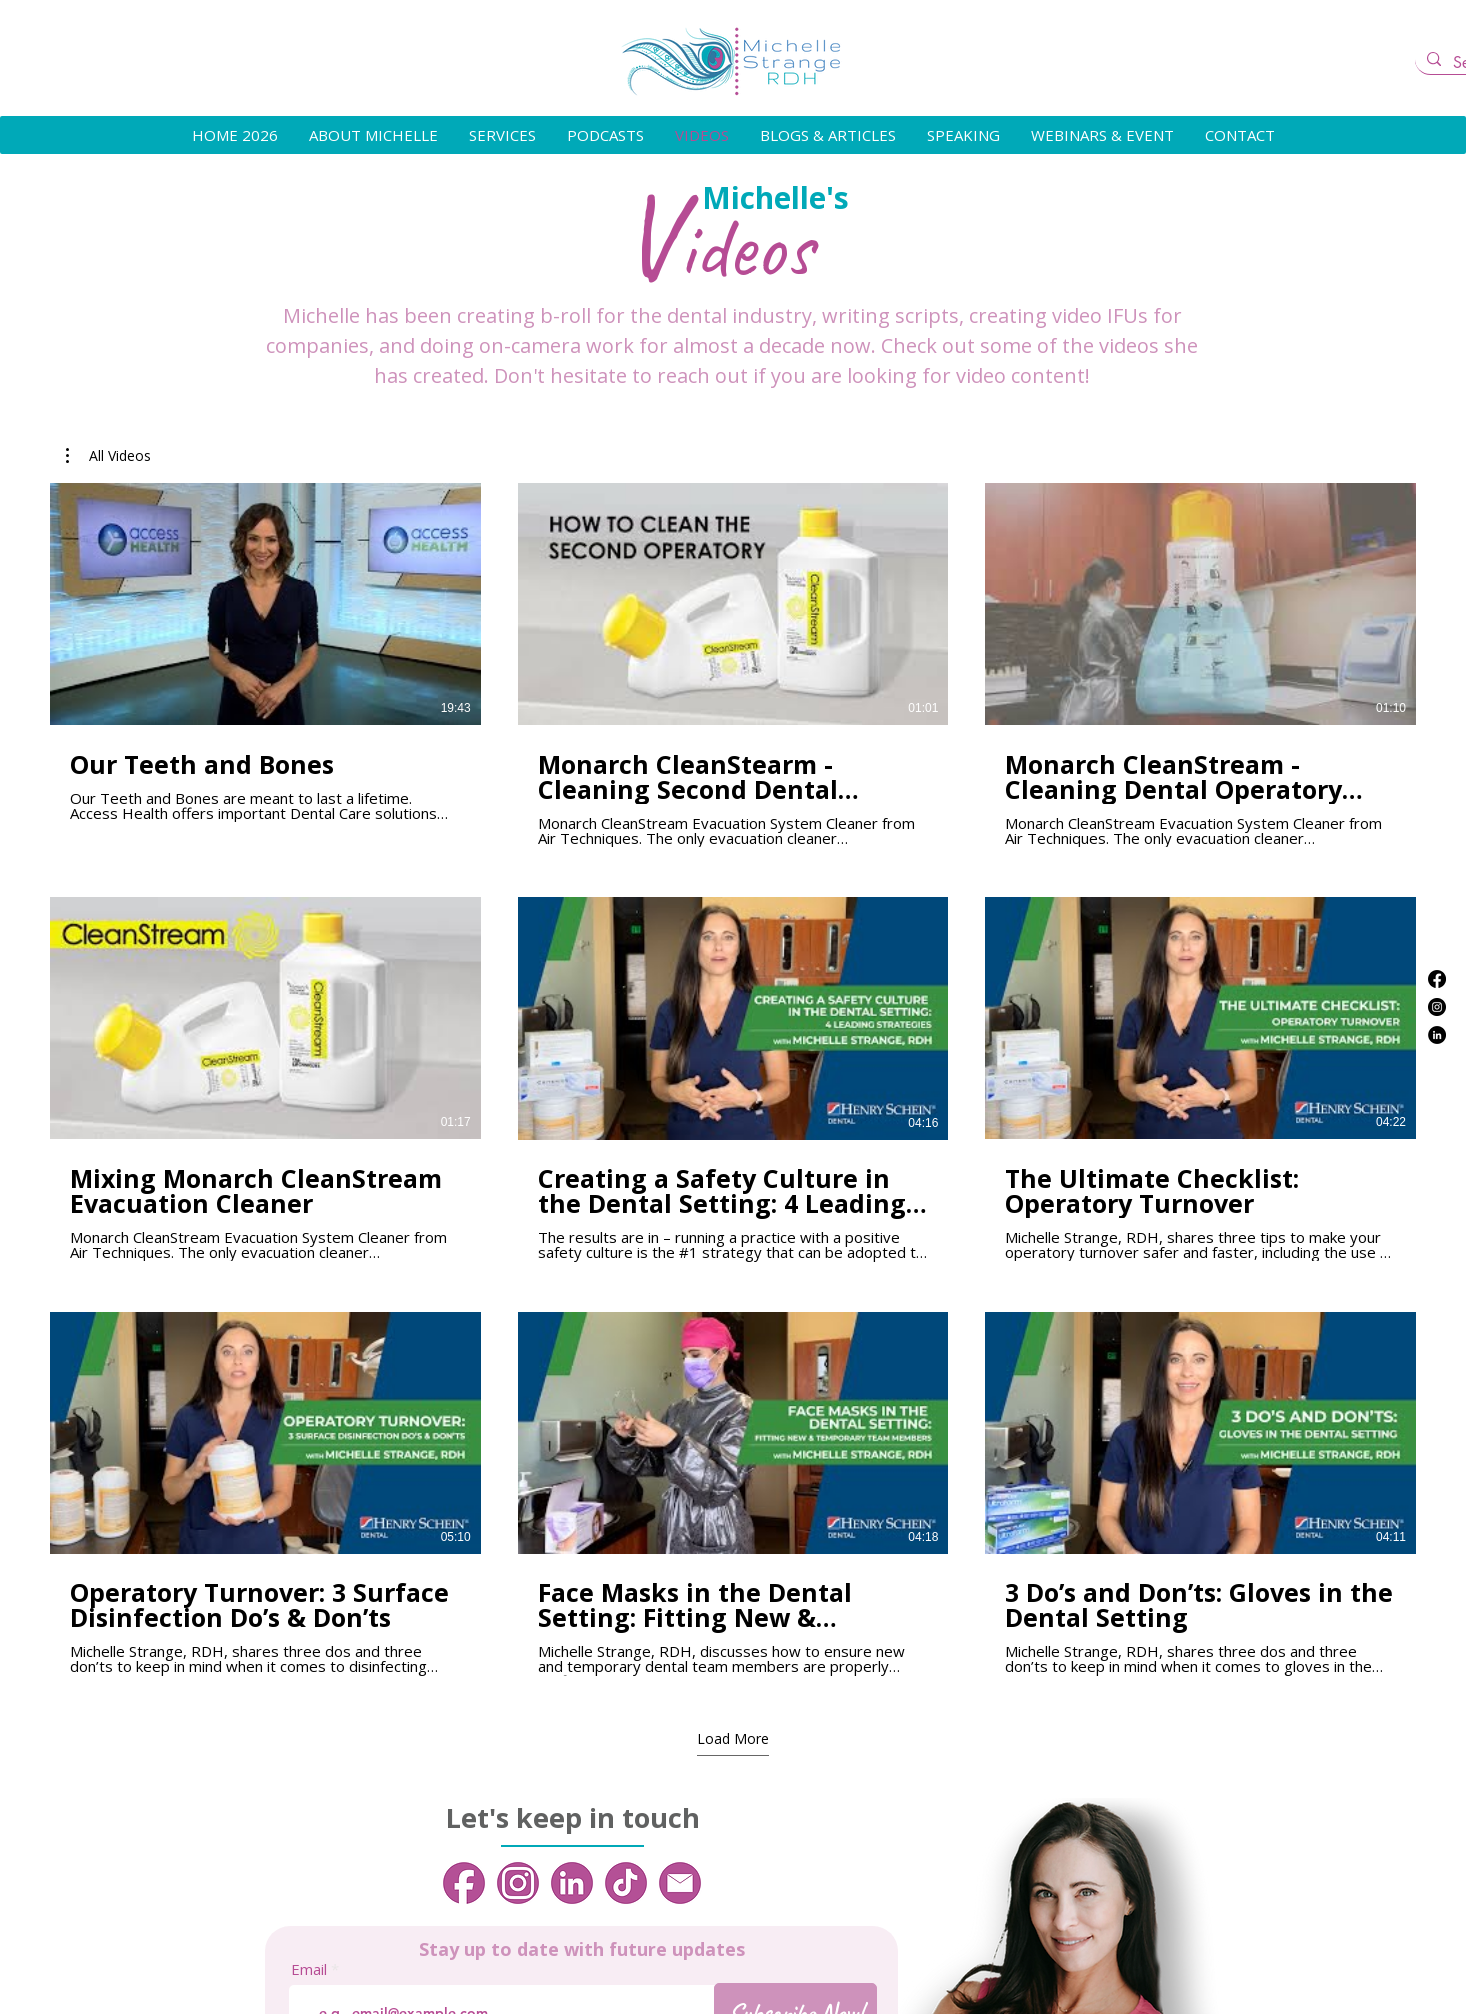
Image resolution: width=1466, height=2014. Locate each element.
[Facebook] (1437, 979)
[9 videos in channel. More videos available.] (733, 1079)
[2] (518, 1883)
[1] (464, 1883)
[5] (680, 1883)
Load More (733, 1739)
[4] (626, 1883)
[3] (572, 1883)
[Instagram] (1437, 1007)
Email (309, 1969)
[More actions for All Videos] (108, 456)
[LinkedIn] (1437, 1035)
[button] (108, 456)
